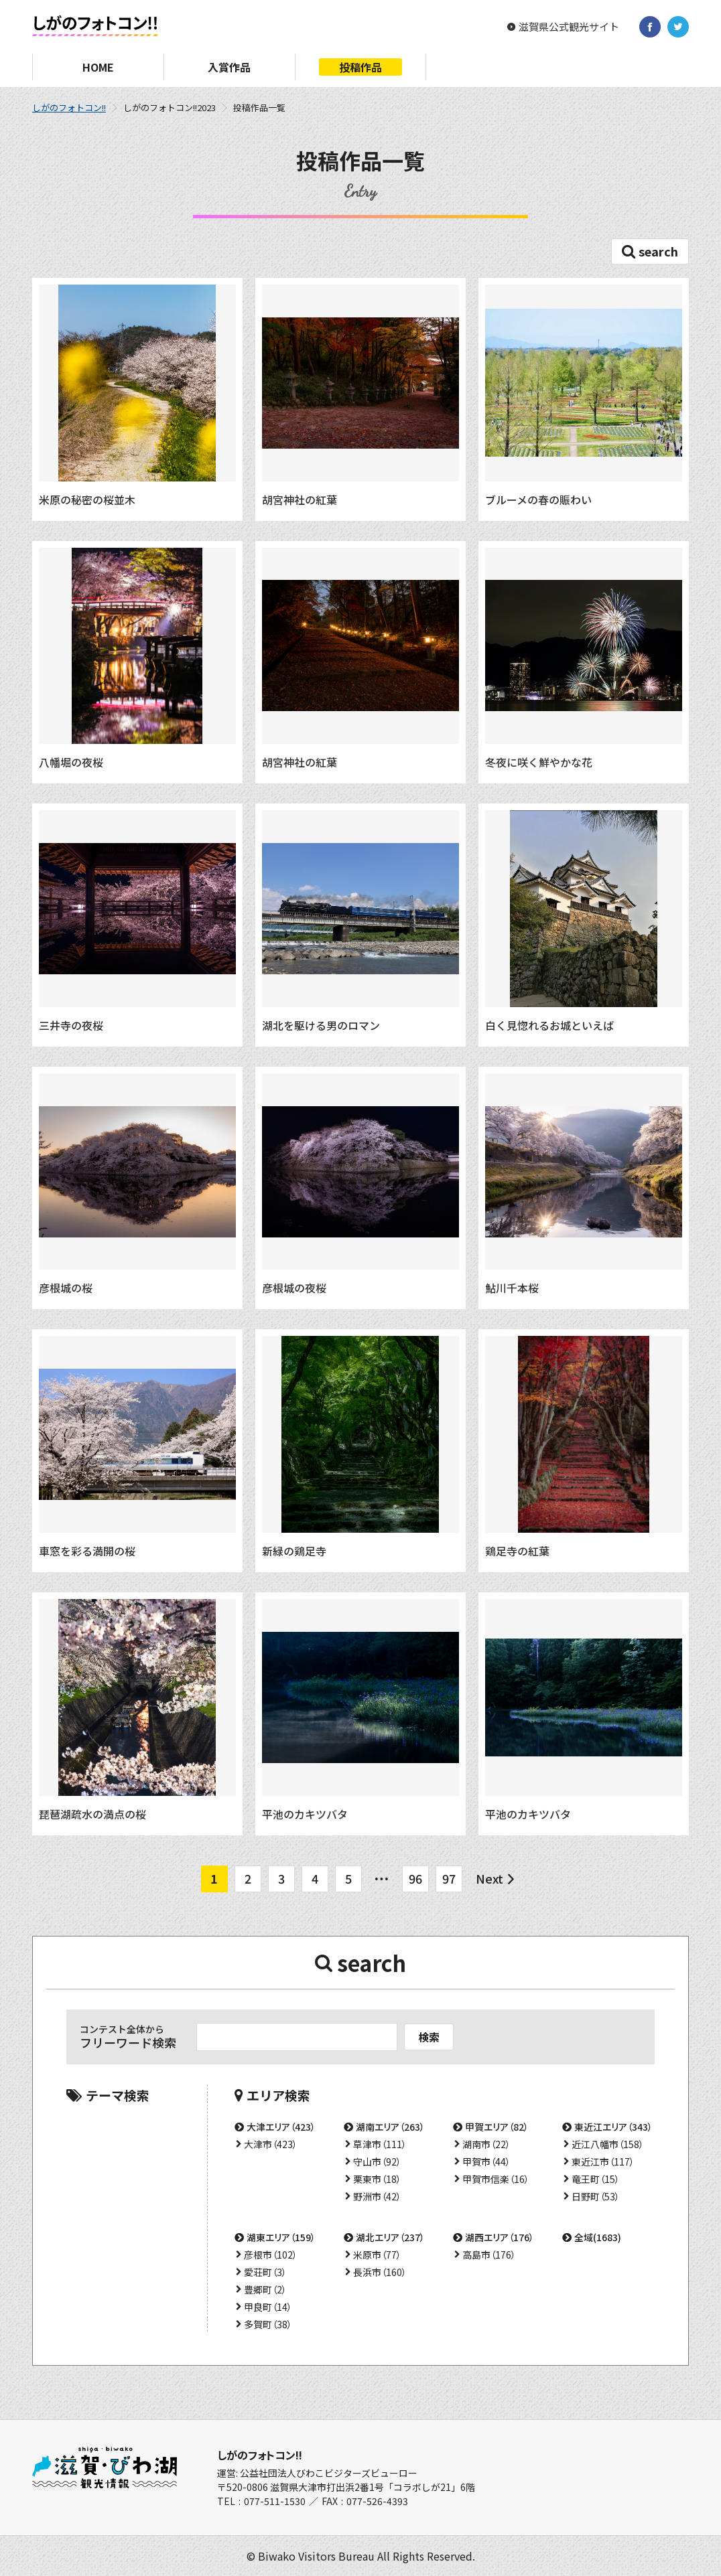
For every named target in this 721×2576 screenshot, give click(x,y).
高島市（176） (489, 2254)
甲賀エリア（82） (497, 2126)
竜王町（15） (596, 2179)
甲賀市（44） (486, 2161)
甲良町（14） (268, 2307)
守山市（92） (377, 2161)
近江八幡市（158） (608, 2144)
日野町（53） (596, 2196)
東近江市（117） (603, 2161)
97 (449, 1878)
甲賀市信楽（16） (495, 2179)
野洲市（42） (377, 2196)
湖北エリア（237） (390, 2237)
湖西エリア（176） (499, 2237)
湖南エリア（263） (390, 2126)
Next (489, 1878)
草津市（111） (380, 2144)
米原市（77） (377, 2254)
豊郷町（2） (265, 2289)
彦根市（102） (271, 2254)
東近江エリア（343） (613, 2126)
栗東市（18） (377, 2179)
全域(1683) (597, 2237)
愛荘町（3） (265, 2272)
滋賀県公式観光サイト (569, 26)
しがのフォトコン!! (69, 107)
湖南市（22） (486, 2144)
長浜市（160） (380, 2272)
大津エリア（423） (281, 2126)
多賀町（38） (268, 2324)
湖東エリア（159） (281, 2237)
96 (415, 1878)
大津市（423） (271, 2144)
